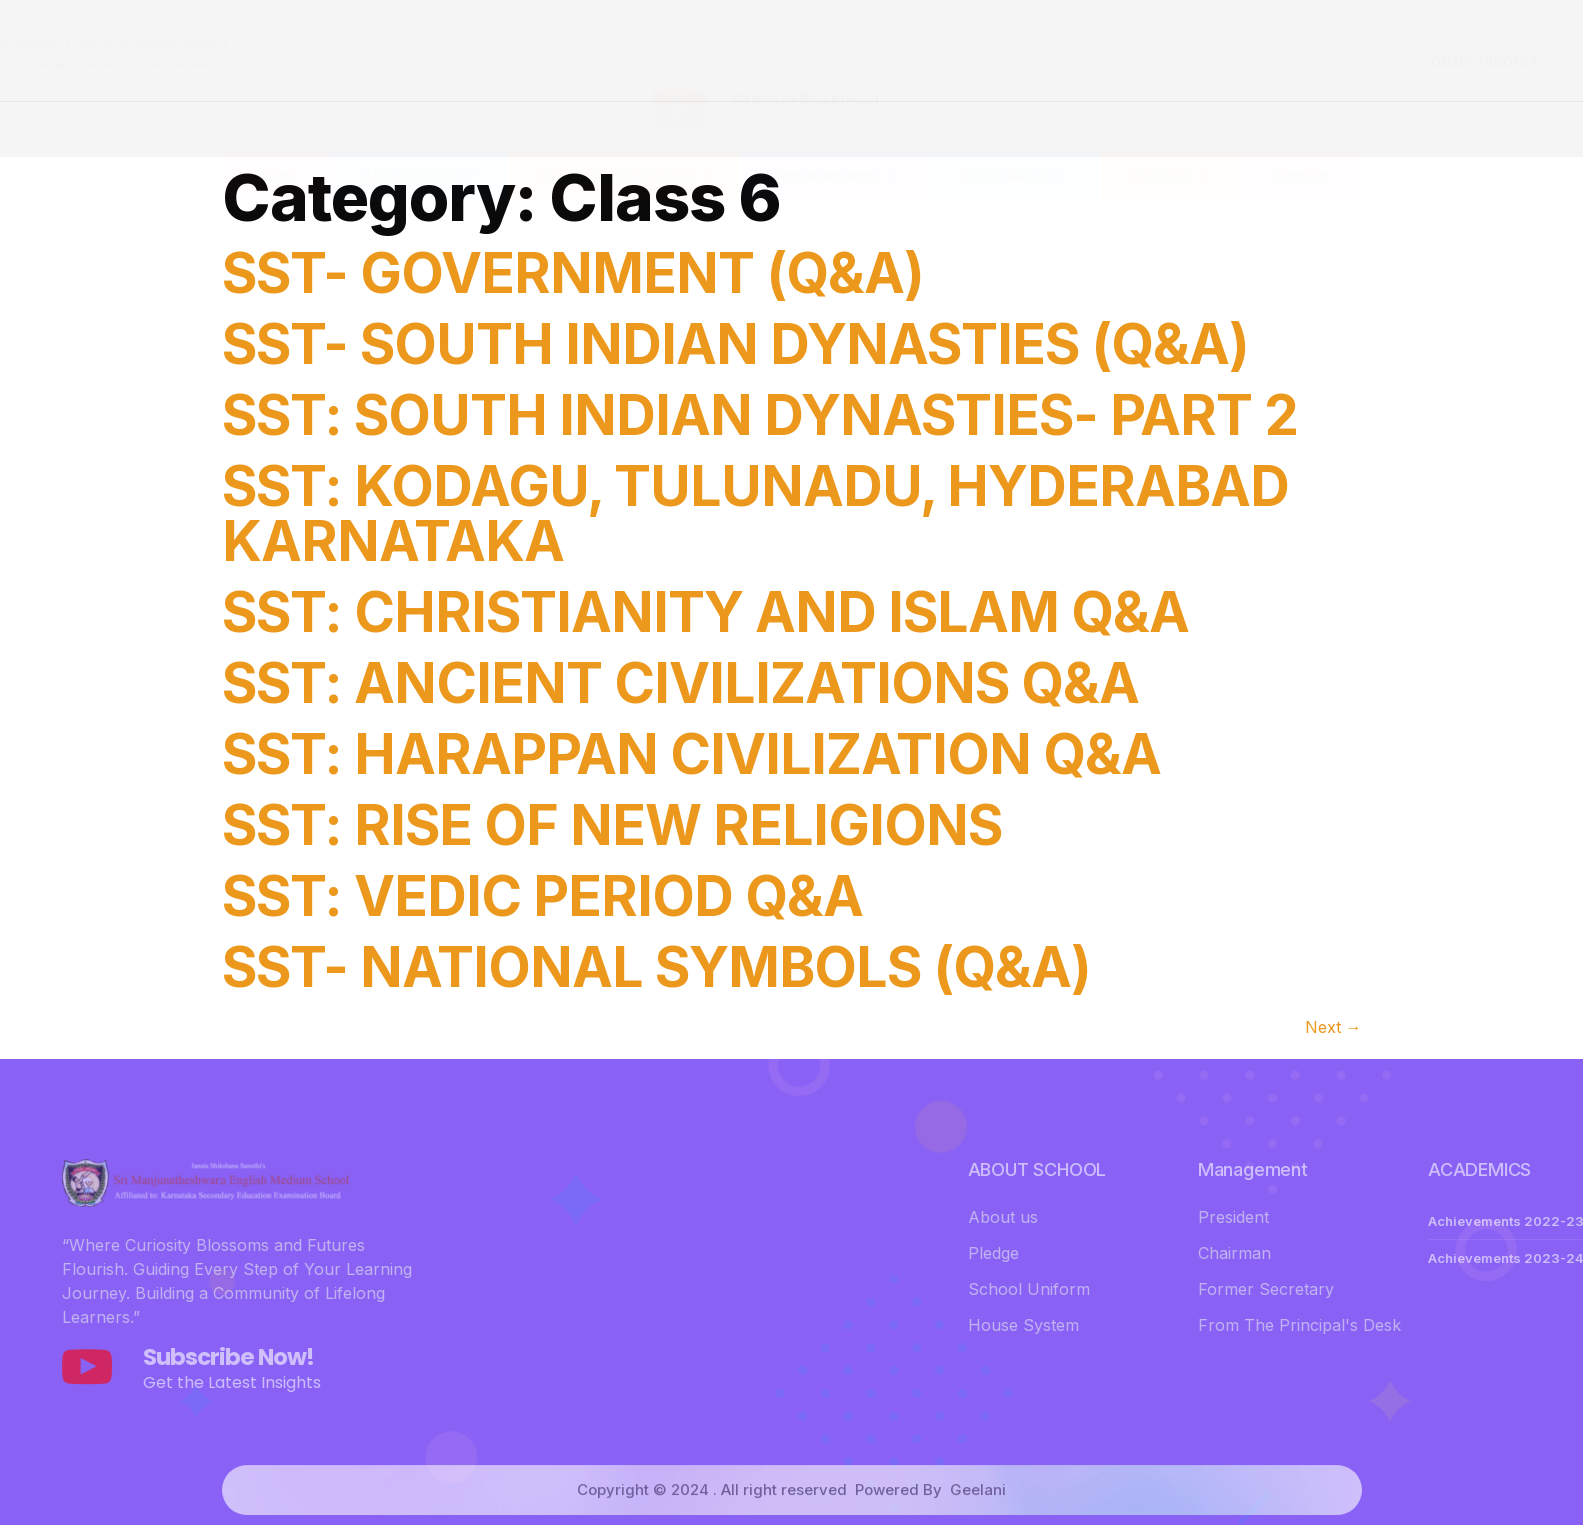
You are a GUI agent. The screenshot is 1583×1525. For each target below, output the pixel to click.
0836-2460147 (1144, 61)
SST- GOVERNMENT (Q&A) (573, 273)
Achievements (833, 135)
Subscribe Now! (805, 53)
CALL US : (1118, 42)
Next (1333, 1027)
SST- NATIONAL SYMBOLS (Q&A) (656, 967)
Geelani (978, 1512)
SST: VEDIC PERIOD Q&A (542, 896)
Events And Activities (624, 135)
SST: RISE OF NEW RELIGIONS (612, 825)
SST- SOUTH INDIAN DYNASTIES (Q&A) (735, 344)
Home (275, 135)
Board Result (1012, 135)
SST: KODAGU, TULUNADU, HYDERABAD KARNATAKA (755, 513)
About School (418, 135)
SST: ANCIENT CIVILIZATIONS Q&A (680, 683)
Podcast (1169, 135)
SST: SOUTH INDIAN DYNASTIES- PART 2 (760, 415)
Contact (1300, 135)
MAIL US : (1333, 42)
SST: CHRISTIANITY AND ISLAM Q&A (705, 612)
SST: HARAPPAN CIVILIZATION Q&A (691, 754)
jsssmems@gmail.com (1389, 61)
